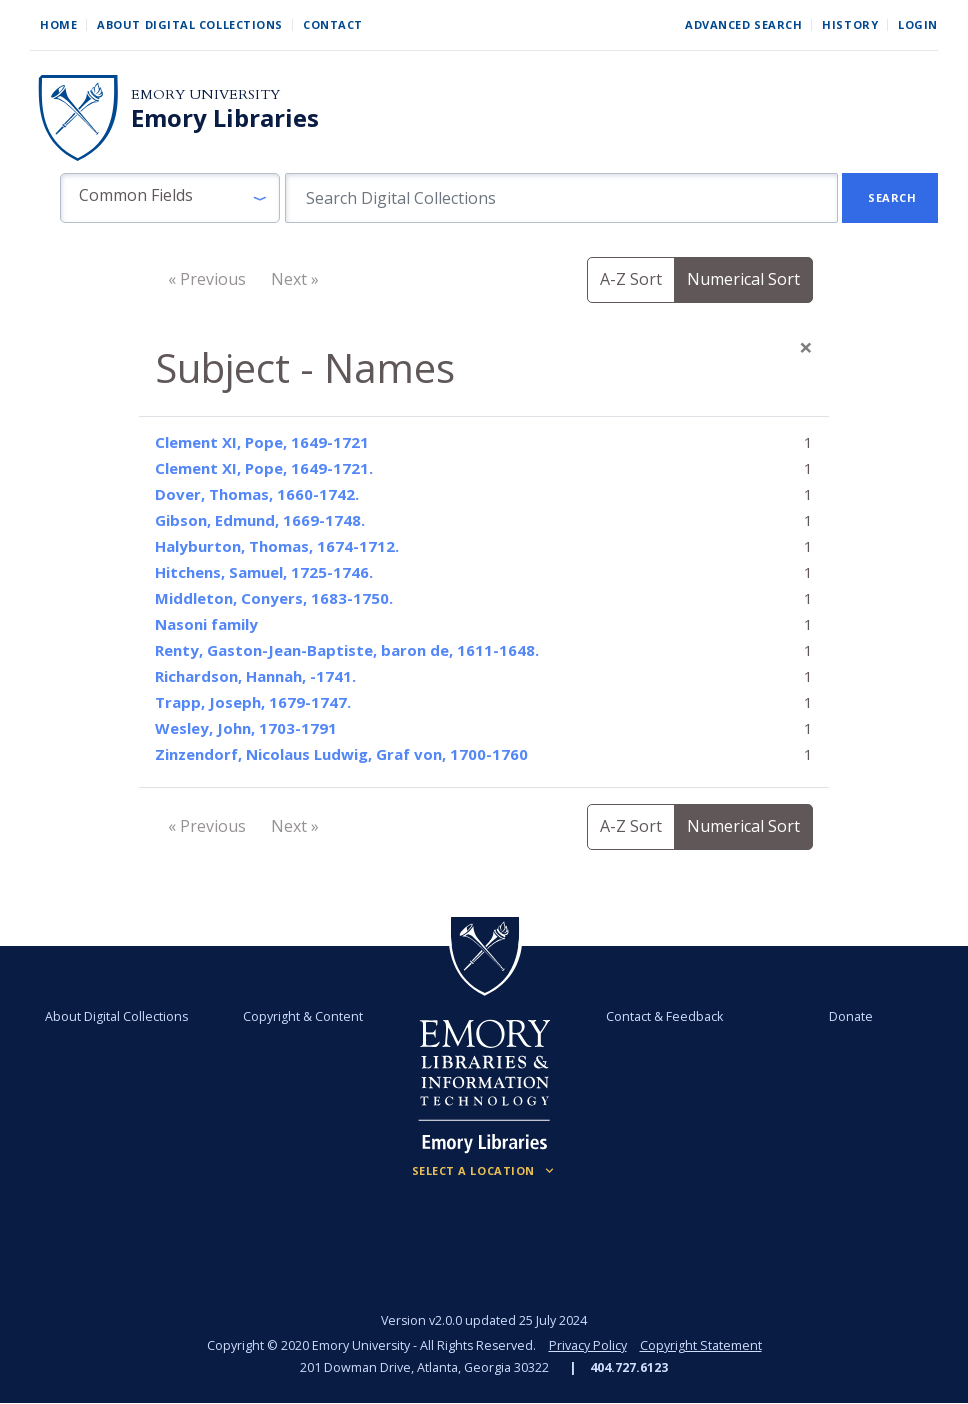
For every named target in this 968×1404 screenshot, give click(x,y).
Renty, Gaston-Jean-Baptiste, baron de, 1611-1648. (347, 650)
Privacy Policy (588, 1345)
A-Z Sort (631, 279)
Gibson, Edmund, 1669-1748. (260, 520)
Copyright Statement (701, 1345)
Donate (850, 1016)
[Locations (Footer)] (484, 1171)
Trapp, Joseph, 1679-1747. (253, 702)
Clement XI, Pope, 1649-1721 (262, 442)
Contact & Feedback (664, 1016)
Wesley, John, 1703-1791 (246, 728)
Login (918, 24)
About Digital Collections (190, 24)
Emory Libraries (225, 118)
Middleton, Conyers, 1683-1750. (274, 598)
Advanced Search (743, 24)
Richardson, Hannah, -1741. (255, 676)
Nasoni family (206, 624)
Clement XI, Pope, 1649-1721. (264, 468)
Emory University (205, 94)
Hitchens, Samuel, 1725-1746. (264, 572)
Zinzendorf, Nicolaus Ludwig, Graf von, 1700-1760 (341, 754)
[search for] (562, 198)
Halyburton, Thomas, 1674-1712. (277, 546)
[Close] (806, 347)
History (850, 24)
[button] (170, 198)
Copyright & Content (304, 1016)
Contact (333, 24)
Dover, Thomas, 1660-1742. (257, 494)
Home (58, 24)
